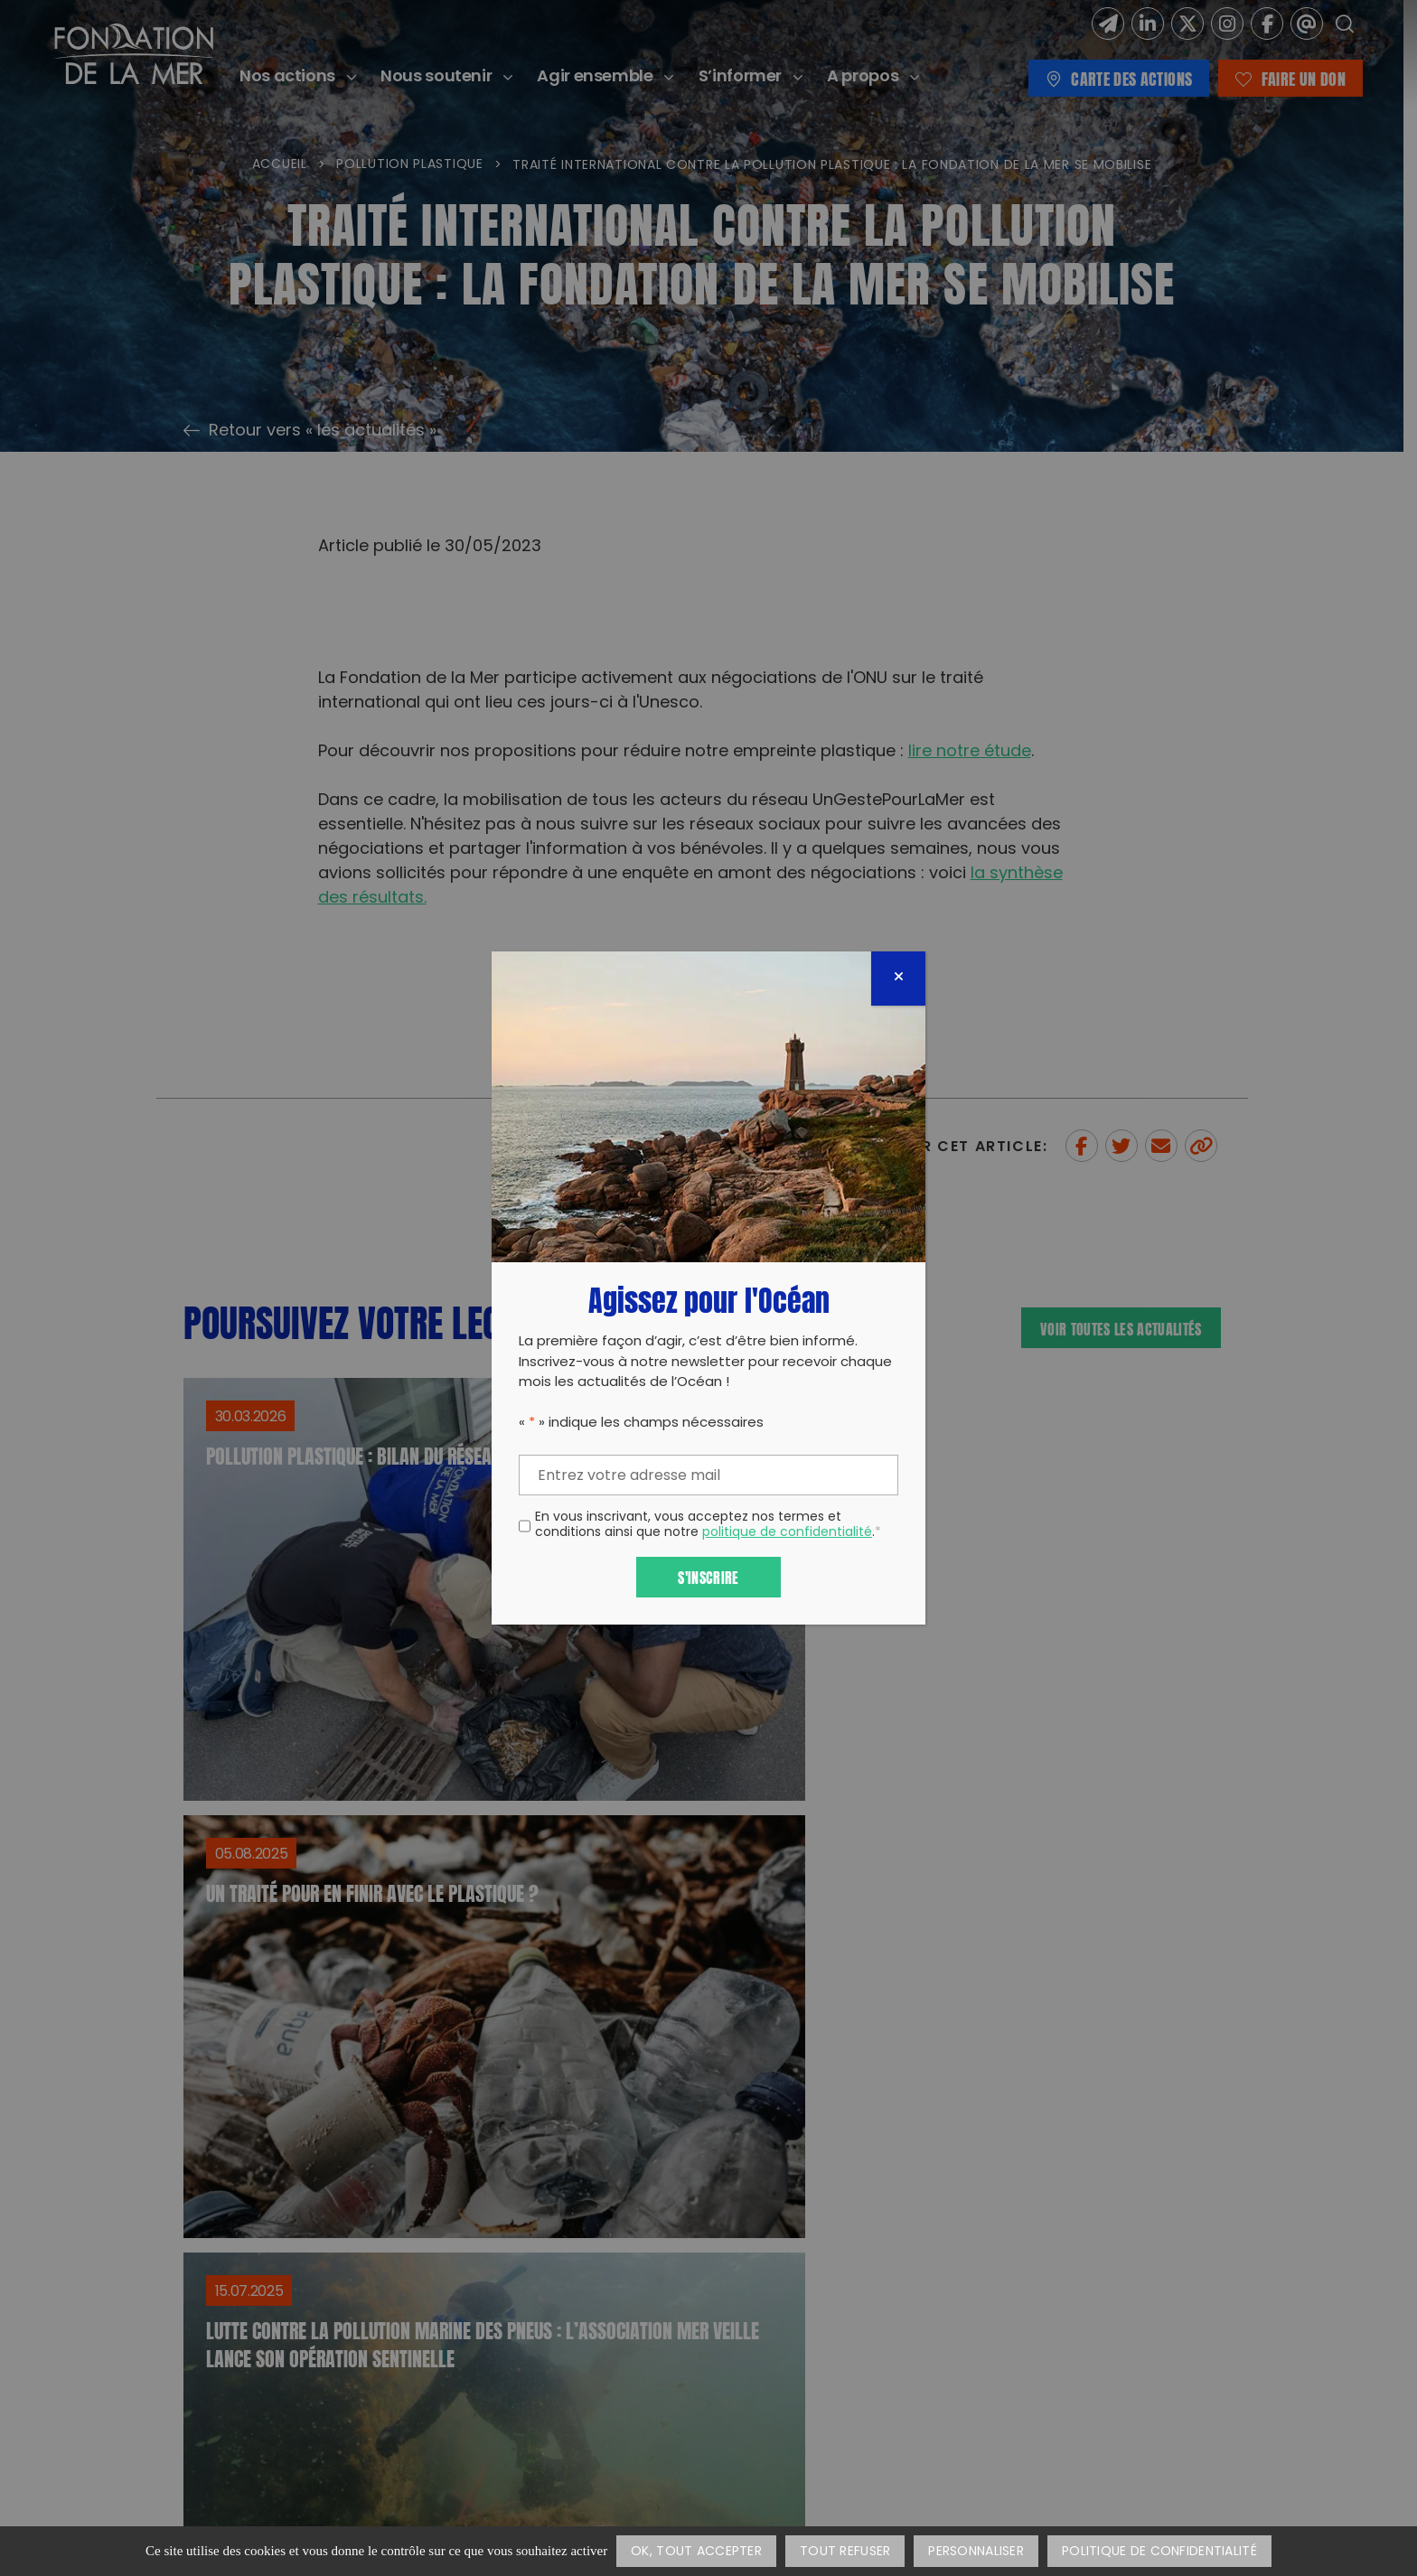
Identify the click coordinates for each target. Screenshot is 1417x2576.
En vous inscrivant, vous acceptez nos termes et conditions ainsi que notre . (708, 1526)
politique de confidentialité (787, 1532)
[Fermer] (898, 978)
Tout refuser (845, 2552)
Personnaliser (976, 2552)
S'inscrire (708, 1576)
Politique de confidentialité (1159, 2552)
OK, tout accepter (696, 2552)
